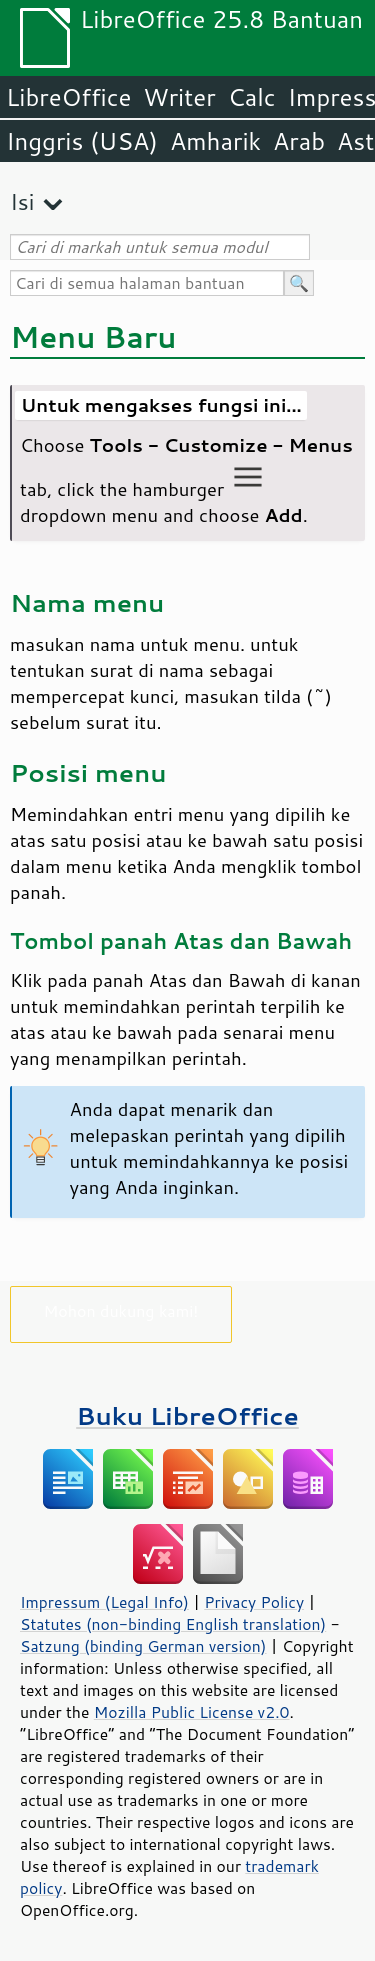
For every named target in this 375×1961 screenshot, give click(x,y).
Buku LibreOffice (187, 1415)
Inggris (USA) (82, 141)
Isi (22, 201)
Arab (299, 141)
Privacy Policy (254, 1602)
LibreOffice (68, 97)
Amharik (215, 141)
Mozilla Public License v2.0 (192, 1712)
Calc (252, 97)
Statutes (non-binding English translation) (173, 1624)
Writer (179, 97)
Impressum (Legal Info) (104, 1602)
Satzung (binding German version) (143, 1646)
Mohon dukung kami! (121, 1310)
